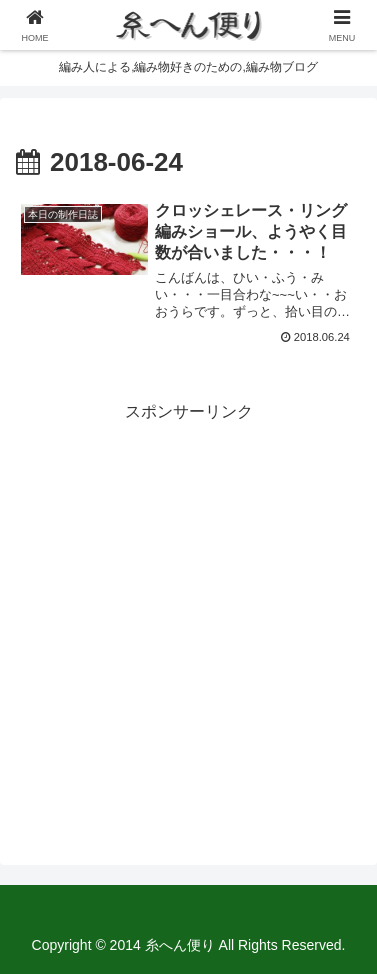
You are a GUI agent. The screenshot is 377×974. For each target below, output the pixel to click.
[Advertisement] (188, 615)
